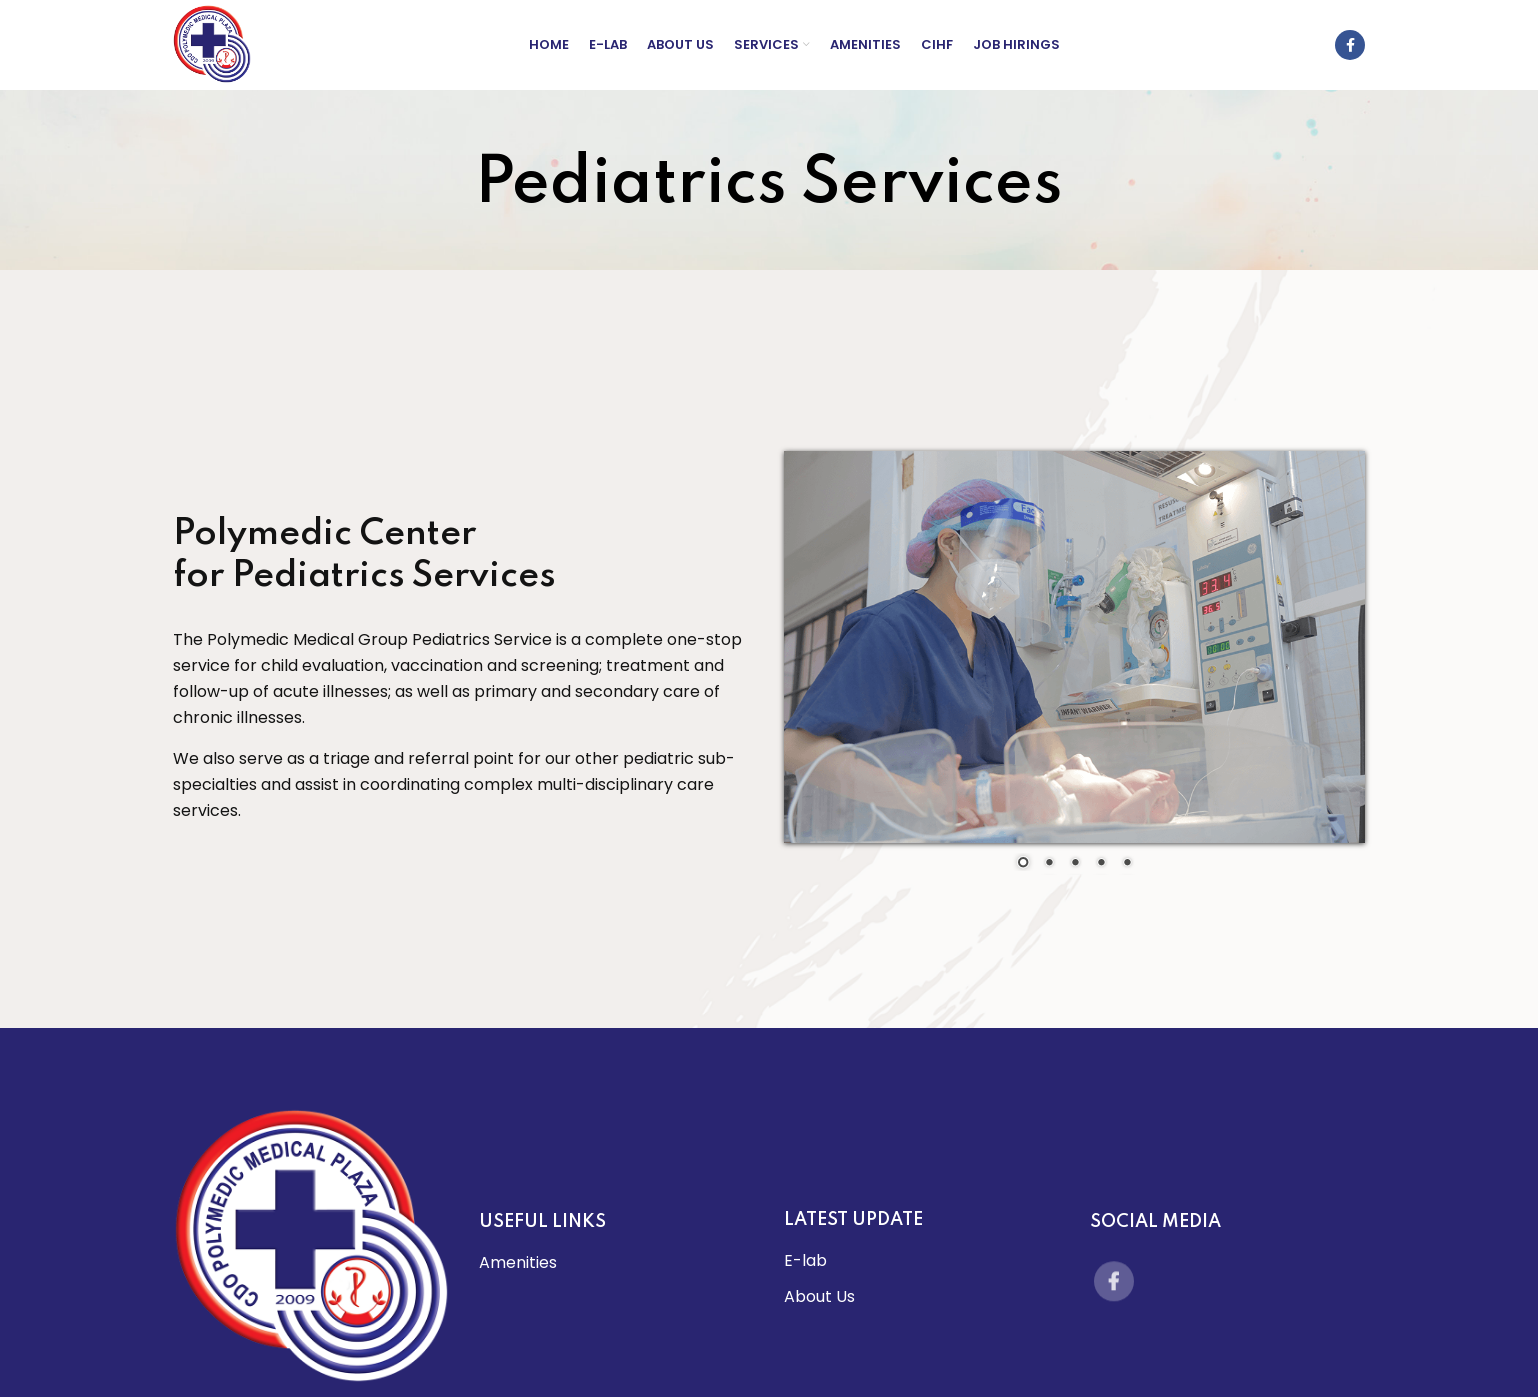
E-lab (805, 1260)
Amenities (518, 1262)
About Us (819, 1296)
